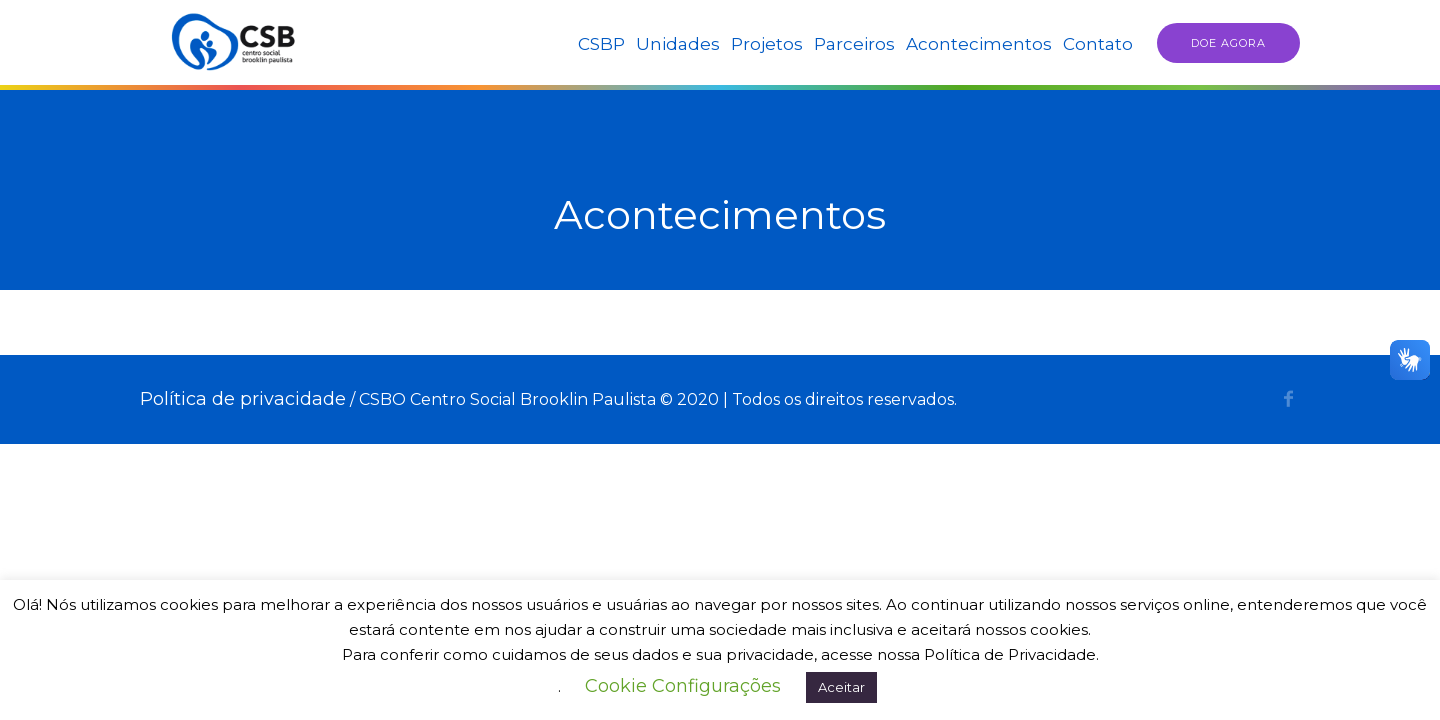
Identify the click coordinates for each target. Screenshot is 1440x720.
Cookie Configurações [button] (683, 686)
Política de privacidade (243, 399)
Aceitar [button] (841, 687)
